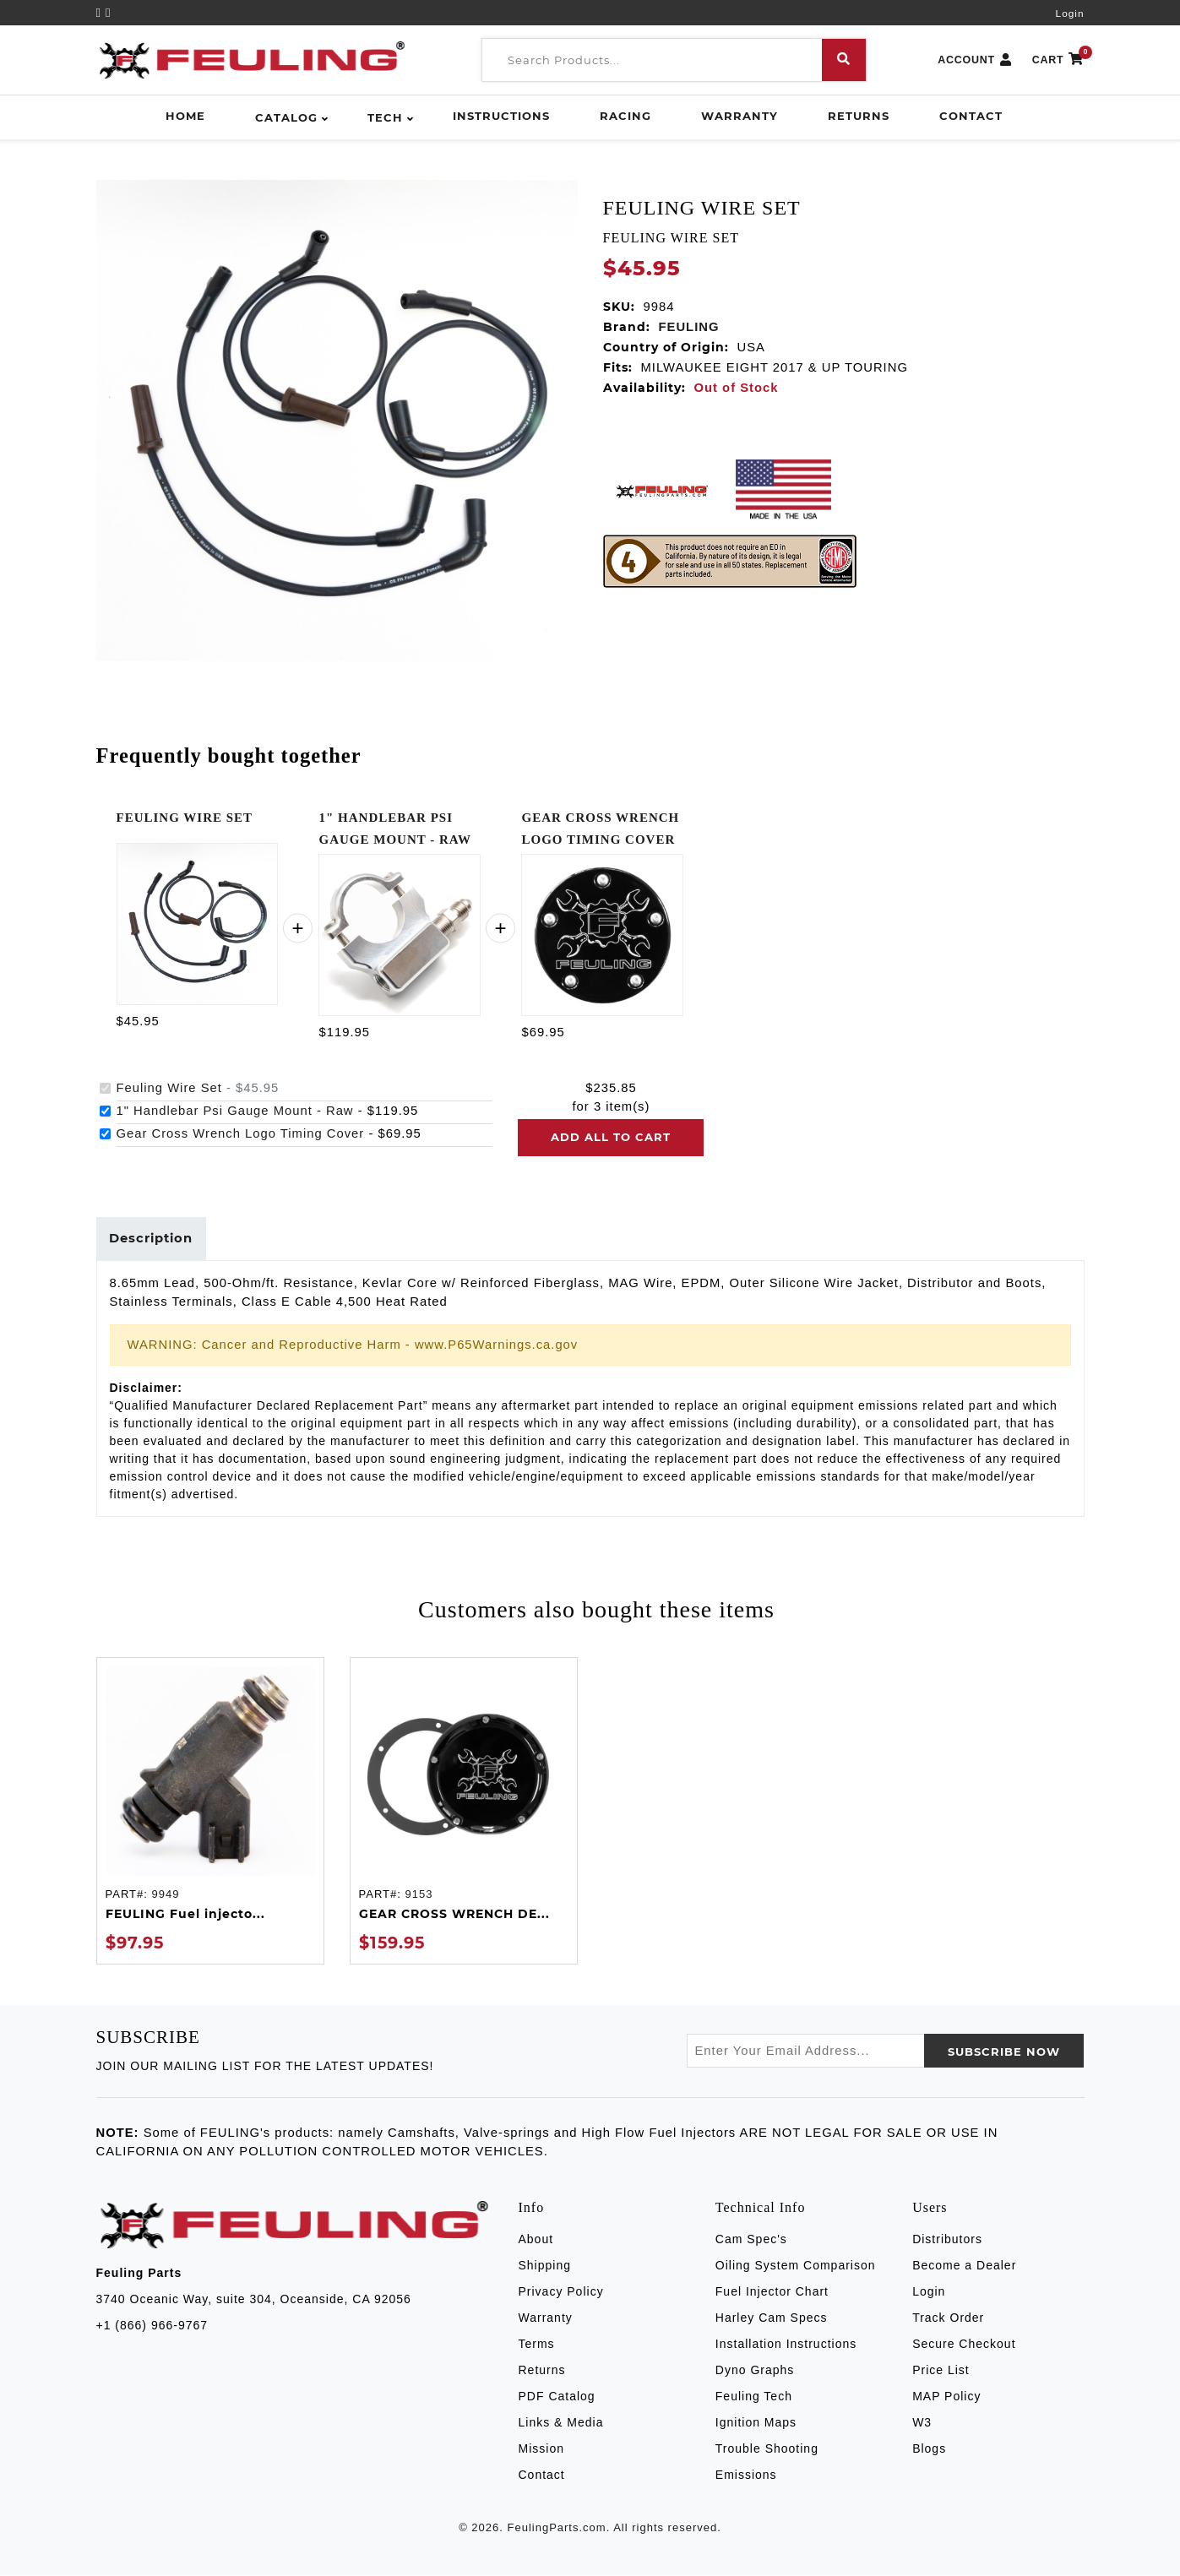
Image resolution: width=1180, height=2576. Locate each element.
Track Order (948, 2318)
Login (1070, 13)
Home (185, 115)
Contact (971, 115)
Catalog (286, 117)
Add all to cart (611, 1137)
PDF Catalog (557, 2397)
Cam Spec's (751, 2240)
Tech (385, 117)
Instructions (501, 115)
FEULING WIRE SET (185, 817)
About (536, 2240)
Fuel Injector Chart (772, 2292)
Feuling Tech (753, 2397)
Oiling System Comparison (795, 2266)
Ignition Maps (756, 2423)
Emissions (746, 2475)
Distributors (947, 2240)
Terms (537, 2344)
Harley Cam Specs (771, 2318)
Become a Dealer (964, 2266)
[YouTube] (101, 12)
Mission (541, 2449)
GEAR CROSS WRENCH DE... (454, 1914)
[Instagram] (108, 12)
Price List (941, 2371)
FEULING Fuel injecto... (185, 1914)
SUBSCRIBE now (1004, 2052)
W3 (922, 2423)
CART (1058, 60)
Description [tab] (151, 1239)
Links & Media (561, 2423)
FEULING (689, 327)
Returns (858, 115)
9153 (418, 1894)
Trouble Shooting (766, 2449)
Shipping (545, 2266)
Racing (625, 115)
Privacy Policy (561, 2292)
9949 (165, 1894)
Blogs (929, 2449)
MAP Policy (946, 2397)
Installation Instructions (785, 2344)
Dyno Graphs (754, 2371)
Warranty (739, 115)
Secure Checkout (963, 2344)
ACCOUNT (975, 60)
